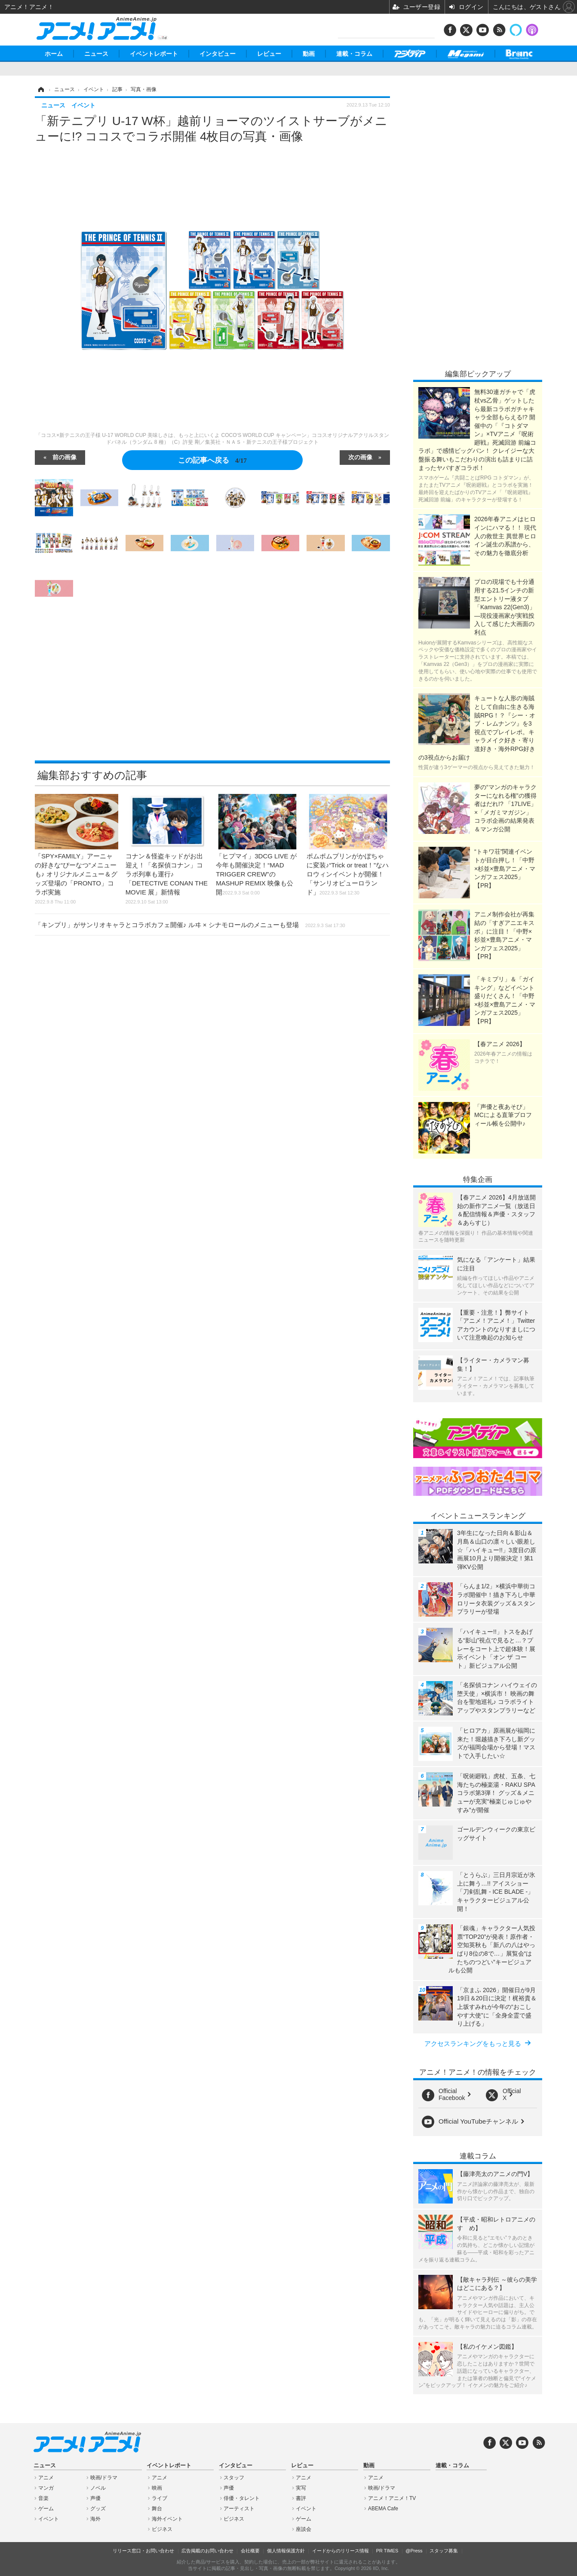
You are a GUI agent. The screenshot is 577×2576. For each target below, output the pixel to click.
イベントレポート (154, 53)
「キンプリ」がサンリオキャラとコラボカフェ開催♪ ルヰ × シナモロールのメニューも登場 (190, 924)
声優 (95, 2498)
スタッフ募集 (444, 2550)
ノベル (98, 2488)
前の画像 (64, 457)
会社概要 (250, 2550)
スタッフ (234, 2478)
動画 (309, 53)
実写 (301, 2488)
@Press (413, 2550)
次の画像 (360, 457)
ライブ (159, 2498)
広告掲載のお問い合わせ (207, 2550)
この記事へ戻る (212, 460)
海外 (95, 2519)
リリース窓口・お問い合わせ (143, 2550)
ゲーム (46, 2509)
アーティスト (239, 2509)
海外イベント (167, 2519)
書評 (301, 2498)
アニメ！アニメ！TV (392, 2498)
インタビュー (217, 53)
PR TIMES (387, 2550)
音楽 (43, 2498)
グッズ (98, 2509)
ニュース (96, 53)
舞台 (157, 2509)
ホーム (54, 53)
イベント (48, 2519)
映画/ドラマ (103, 2478)
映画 (157, 2488)
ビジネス (162, 2529)
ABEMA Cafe (383, 2509)
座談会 (303, 2529)
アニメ (46, 2478)
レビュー (269, 53)
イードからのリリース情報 (340, 2550)
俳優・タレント (242, 2498)
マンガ (46, 2488)
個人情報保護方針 (286, 2550)
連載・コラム (354, 53)
